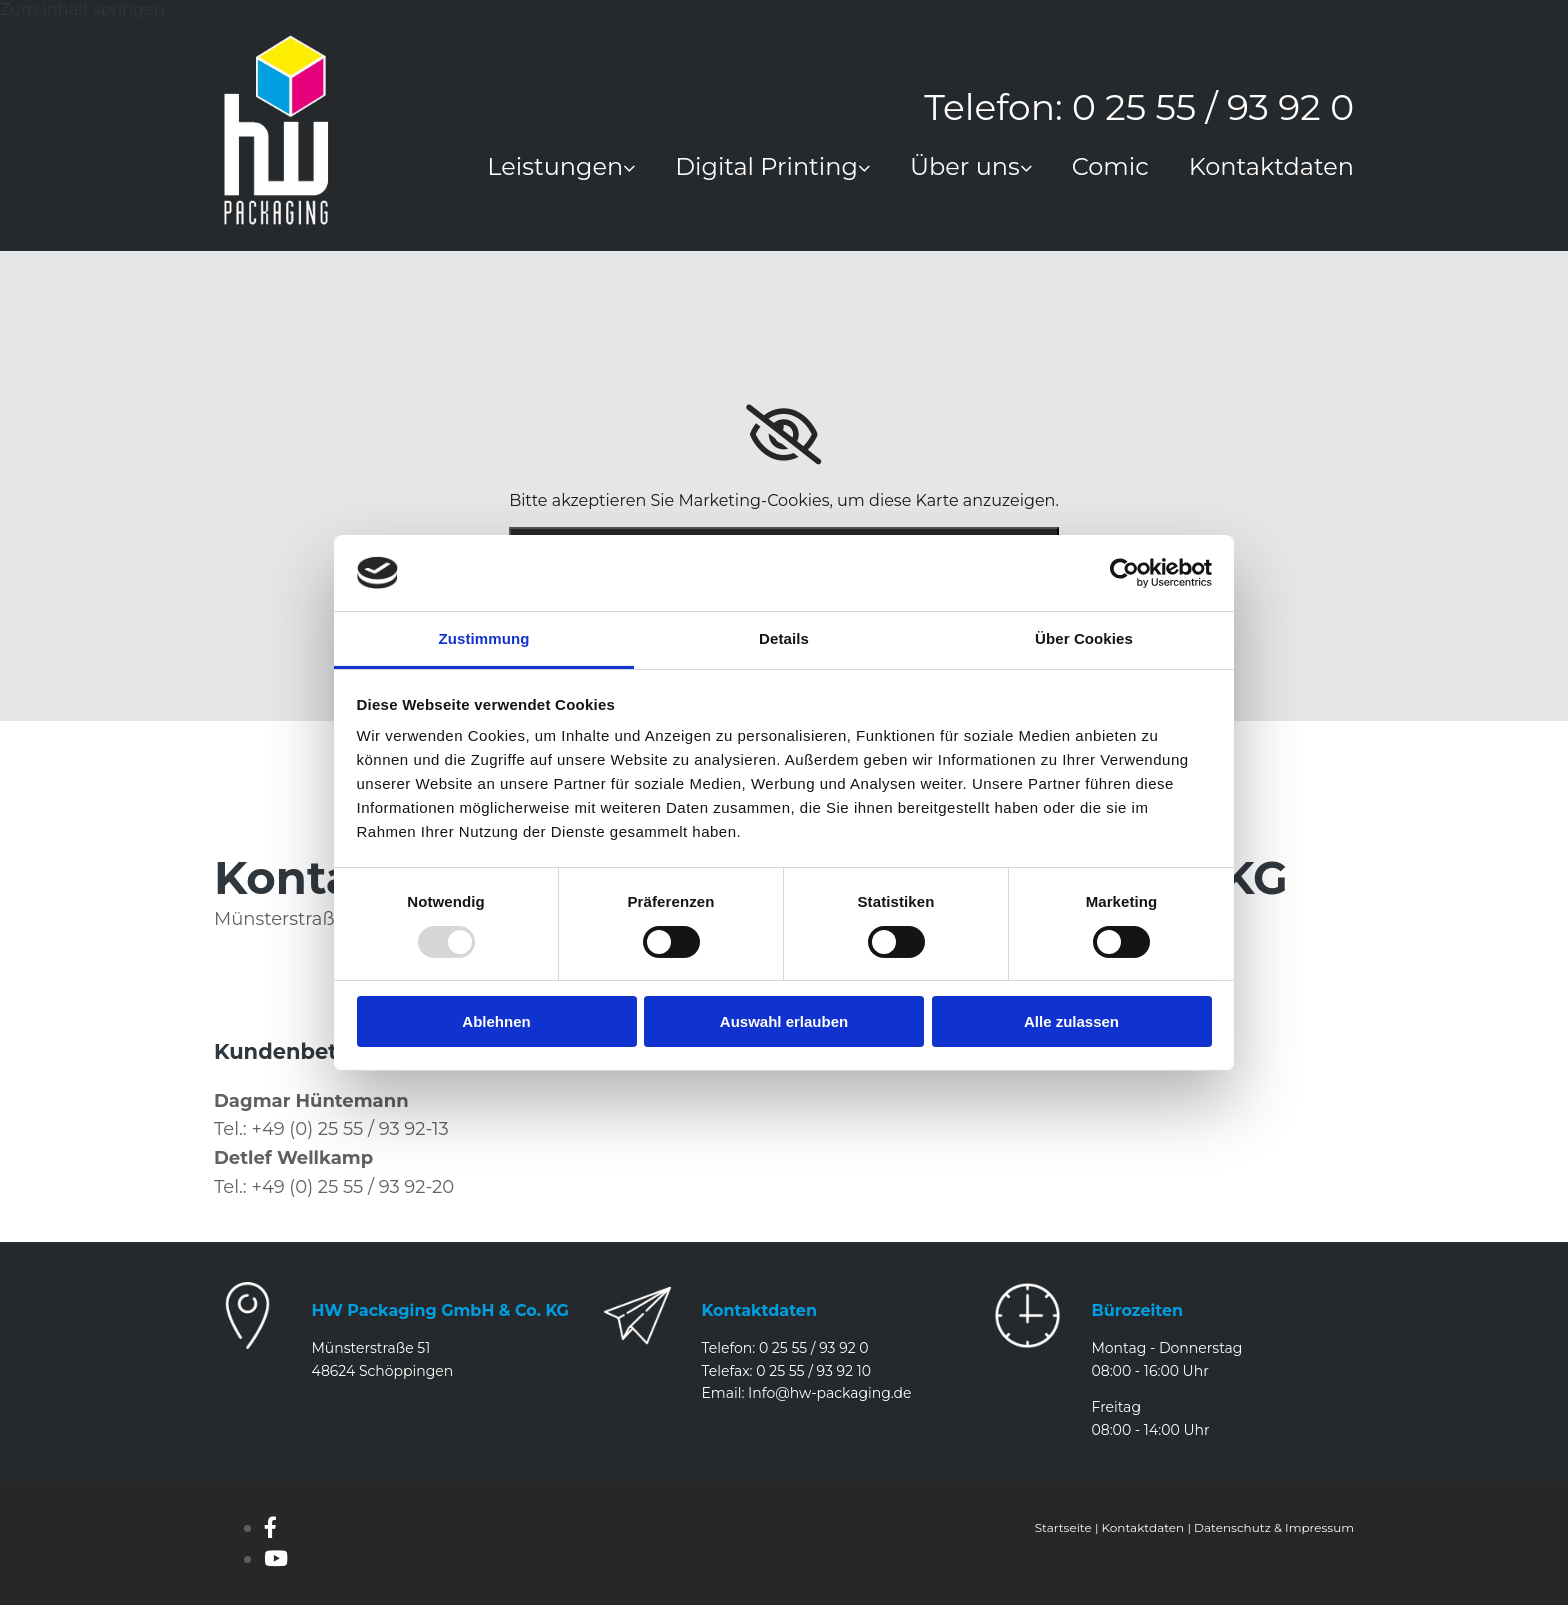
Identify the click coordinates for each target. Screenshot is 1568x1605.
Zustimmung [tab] (484, 638)
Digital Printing (766, 169)
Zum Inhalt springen (82, 9)
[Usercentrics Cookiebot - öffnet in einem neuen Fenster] (1124, 573)
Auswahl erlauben (784, 1021)
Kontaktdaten (1271, 169)
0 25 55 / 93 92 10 (813, 1371)
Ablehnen (496, 1021)
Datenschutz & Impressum (1274, 1527)
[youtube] (276, 1558)
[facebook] (270, 1527)
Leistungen (555, 169)
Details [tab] (784, 638)
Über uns (965, 169)
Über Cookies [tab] (1084, 638)
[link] (541, 174)
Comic (1110, 169)
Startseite (1063, 1527)
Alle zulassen (1071, 1021)
